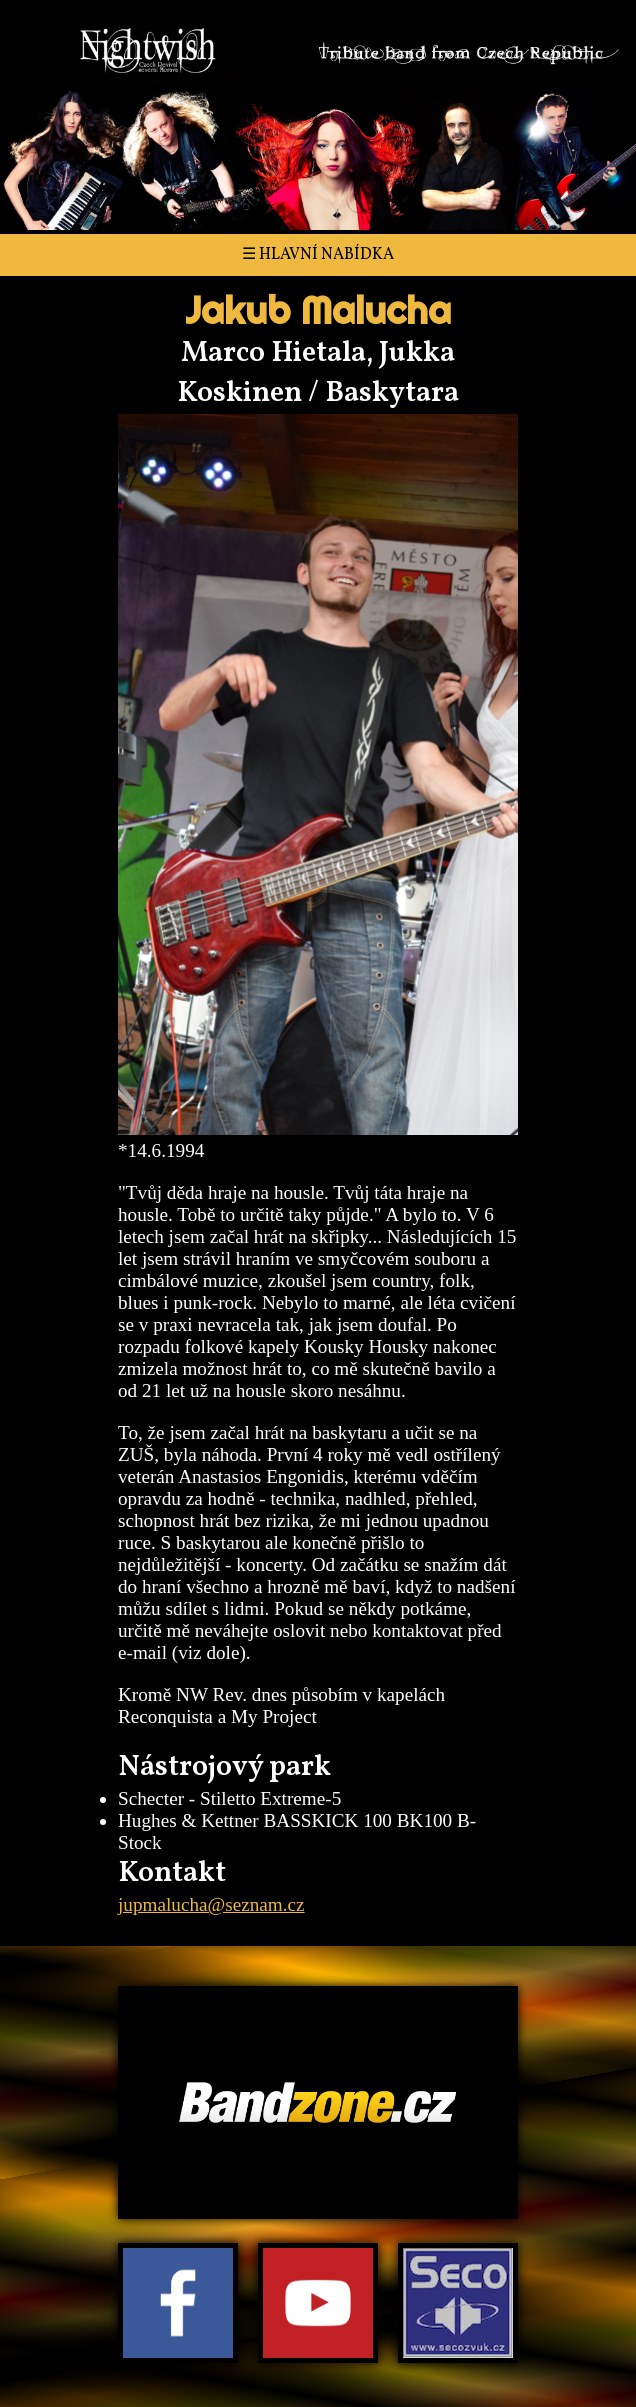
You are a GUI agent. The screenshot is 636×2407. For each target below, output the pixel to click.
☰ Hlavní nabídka (318, 255)
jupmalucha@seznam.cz (211, 1904)
